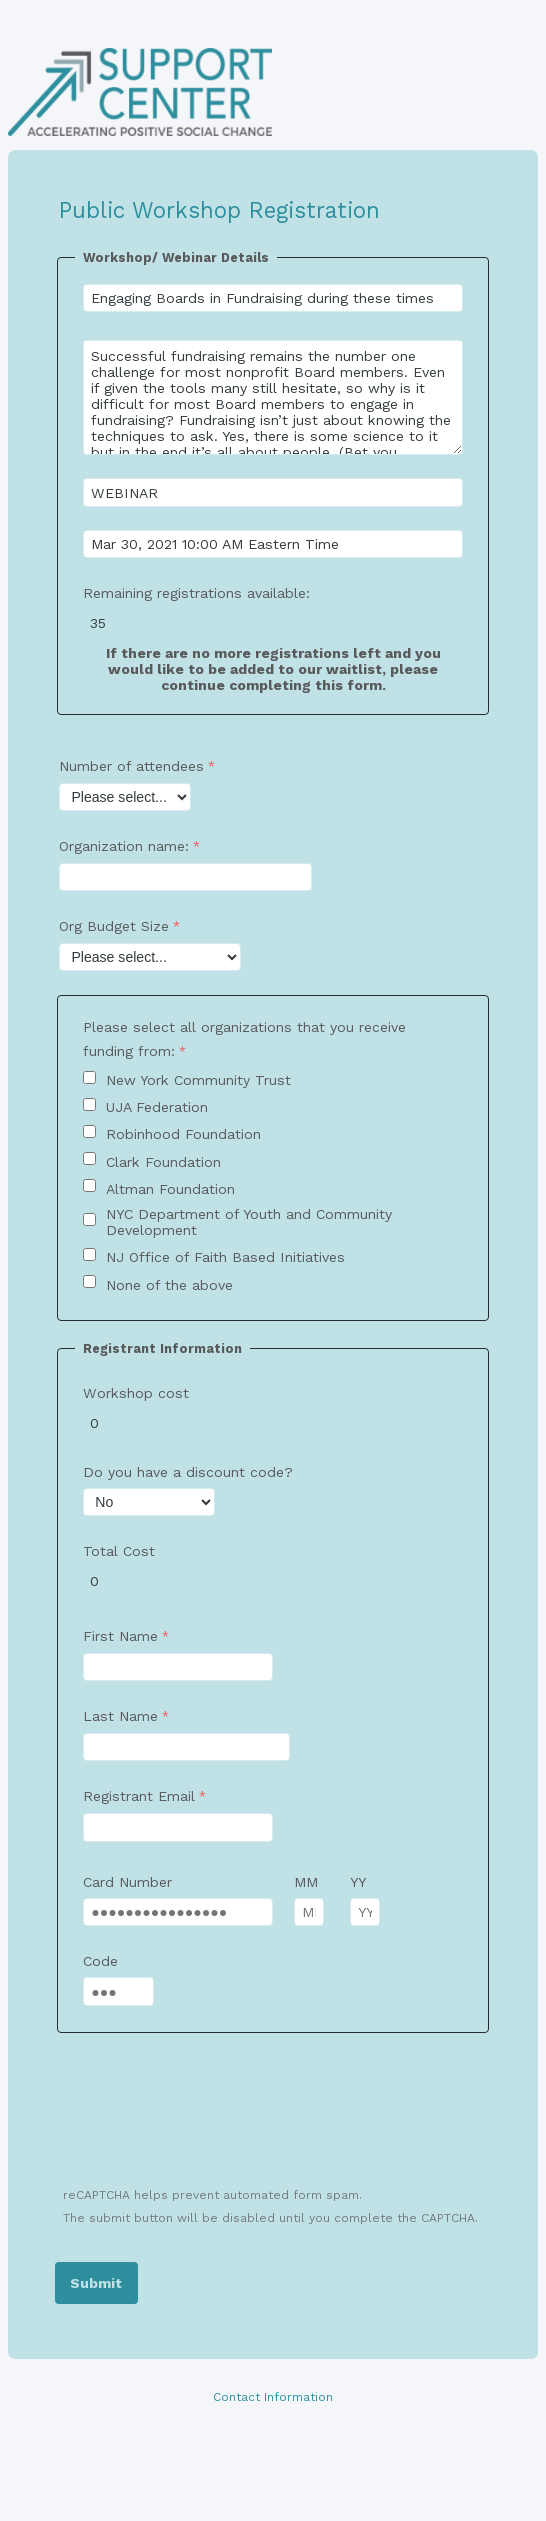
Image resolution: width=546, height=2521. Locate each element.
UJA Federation (157, 1107)
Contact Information (273, 2397)
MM (306, 1882)
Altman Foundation (170, 1189)
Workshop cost (136, 1393)
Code (100, 1961)
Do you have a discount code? (188, 1472)
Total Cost (119, 1551)
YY (358, 1882)
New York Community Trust (198, 1080)
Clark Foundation (163, 1162)
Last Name (120, 1716)
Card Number (127, 1882)
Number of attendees (131, 766)
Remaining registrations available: (199, 593)
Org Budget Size (114, 926)
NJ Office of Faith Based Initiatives (225, 1257)
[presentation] (209, 2122)
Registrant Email (139, 1796)
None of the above (169, 1285)
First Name (120, 1636)
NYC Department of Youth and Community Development (249, 1222)
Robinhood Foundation (183, 1134)
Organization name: (124, 846)
